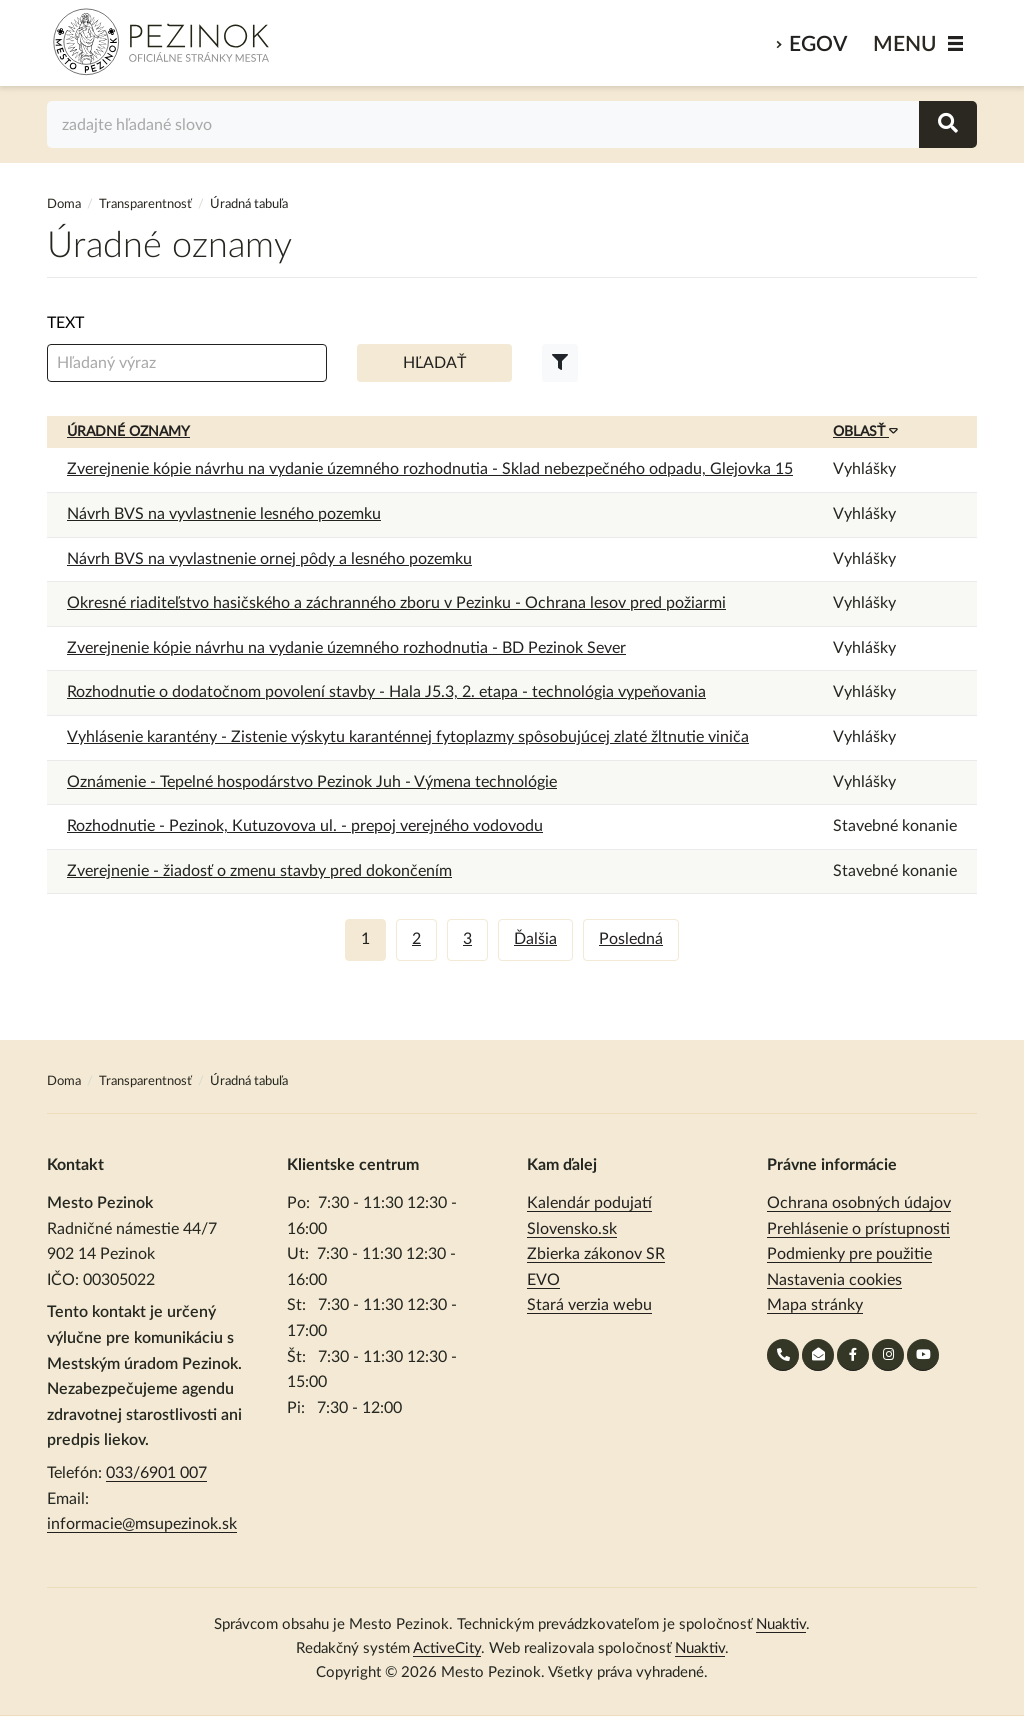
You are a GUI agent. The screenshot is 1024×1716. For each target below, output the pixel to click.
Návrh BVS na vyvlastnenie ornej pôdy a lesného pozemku (269, 559)
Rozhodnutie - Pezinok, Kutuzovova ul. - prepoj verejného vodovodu (305, 826)
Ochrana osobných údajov (859, 1203)
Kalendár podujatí (589, 1203)
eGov (818, 44)
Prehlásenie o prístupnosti (858, 1229)
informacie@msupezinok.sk (142, 1524)
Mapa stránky (815, 1305)
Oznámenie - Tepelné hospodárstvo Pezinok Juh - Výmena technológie (312, 782)
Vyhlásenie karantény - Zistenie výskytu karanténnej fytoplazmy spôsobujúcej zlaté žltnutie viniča (408, 737)
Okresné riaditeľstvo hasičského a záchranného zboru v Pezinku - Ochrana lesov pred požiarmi (396, 603)
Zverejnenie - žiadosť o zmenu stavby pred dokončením (259, 871)
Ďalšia (535, 939)
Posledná (631, 939)
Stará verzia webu (589, 1305)
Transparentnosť (145, 204)
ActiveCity (447, 1648)
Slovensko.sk (572, 1229)
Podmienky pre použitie (849, 1254)
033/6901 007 (156, 1473)
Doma (65, 204)
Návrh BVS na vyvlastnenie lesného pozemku (224, 514)
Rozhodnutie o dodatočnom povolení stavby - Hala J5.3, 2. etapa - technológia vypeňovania (386, 692)
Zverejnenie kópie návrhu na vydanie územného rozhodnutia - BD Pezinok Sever (346, 648)
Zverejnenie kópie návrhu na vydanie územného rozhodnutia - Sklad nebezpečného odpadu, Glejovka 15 (430, 469)
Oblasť (865, 432)
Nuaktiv (781, 1624)
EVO (543, 1280)
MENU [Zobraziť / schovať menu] (905, 44)
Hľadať (434, 363)
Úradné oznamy (128, 432)
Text (65, 323)
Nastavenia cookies (834, 1280)
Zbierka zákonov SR (596, 1254)
